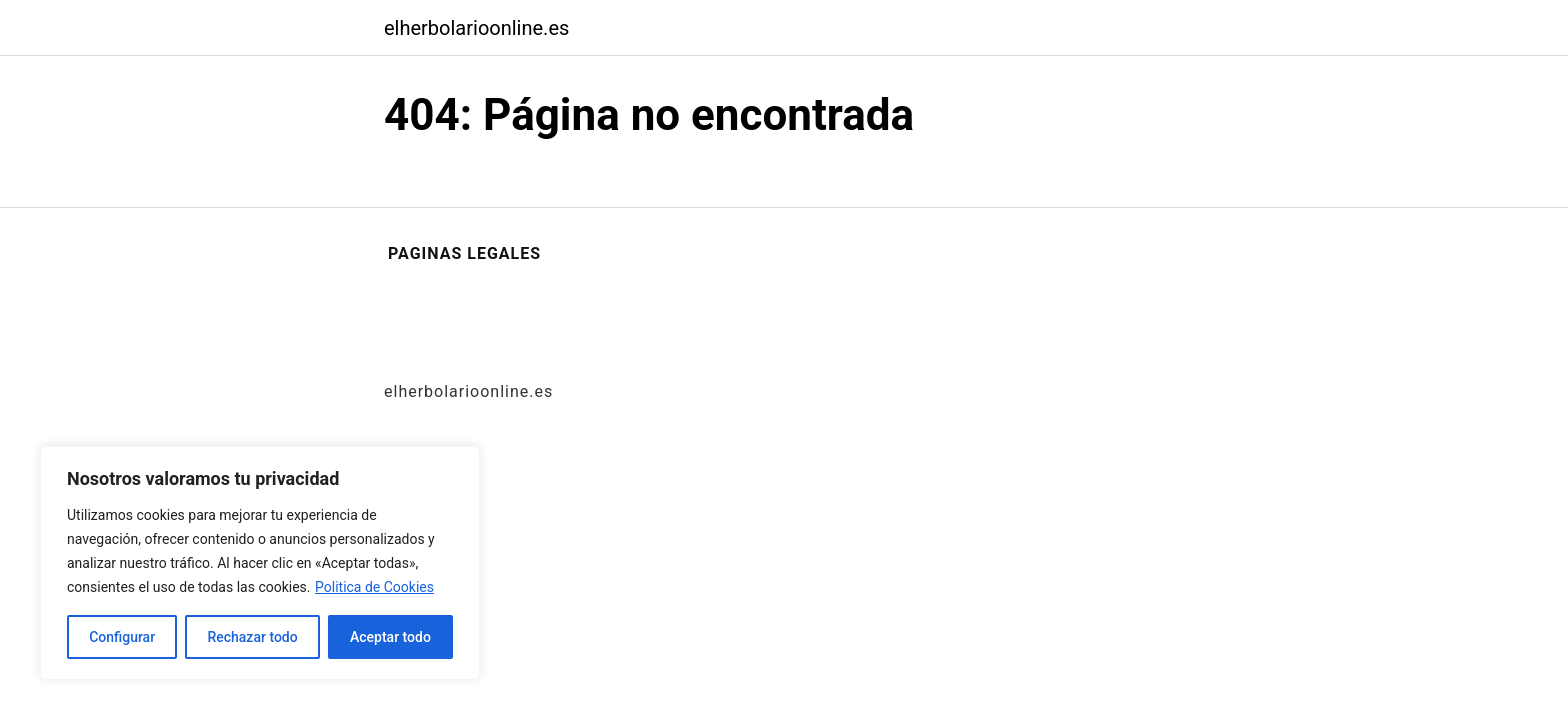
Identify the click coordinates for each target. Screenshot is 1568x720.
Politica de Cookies (374, 587)
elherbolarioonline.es (476, 28)
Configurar (122, 637)
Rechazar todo (252, 637)
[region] (260, 563)
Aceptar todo (390, 637)
